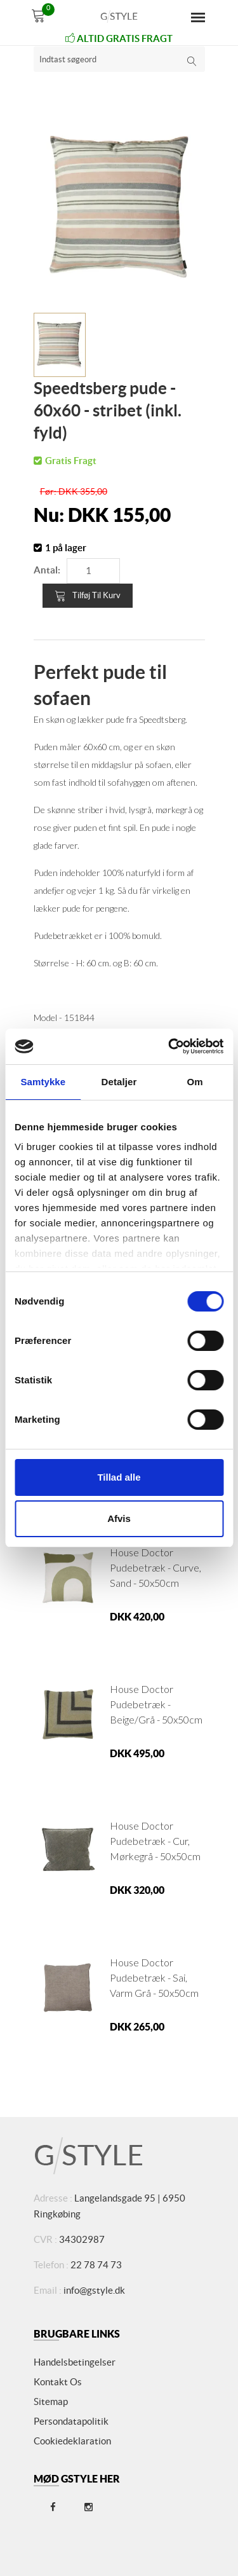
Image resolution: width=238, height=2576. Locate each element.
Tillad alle (118, 1477)
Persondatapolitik (71, 2421)
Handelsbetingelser (75, 2362)
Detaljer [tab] (119, 1081)
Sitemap (51, 2401)
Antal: (47, 570)
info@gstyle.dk (94, 2290)
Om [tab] (195, 1081)
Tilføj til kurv (88, 595)
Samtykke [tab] (42, 1081)
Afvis (119, 1518)
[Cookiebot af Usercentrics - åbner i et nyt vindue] (169, 1046)
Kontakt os (58, 2381)
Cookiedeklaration (72, 2441)
